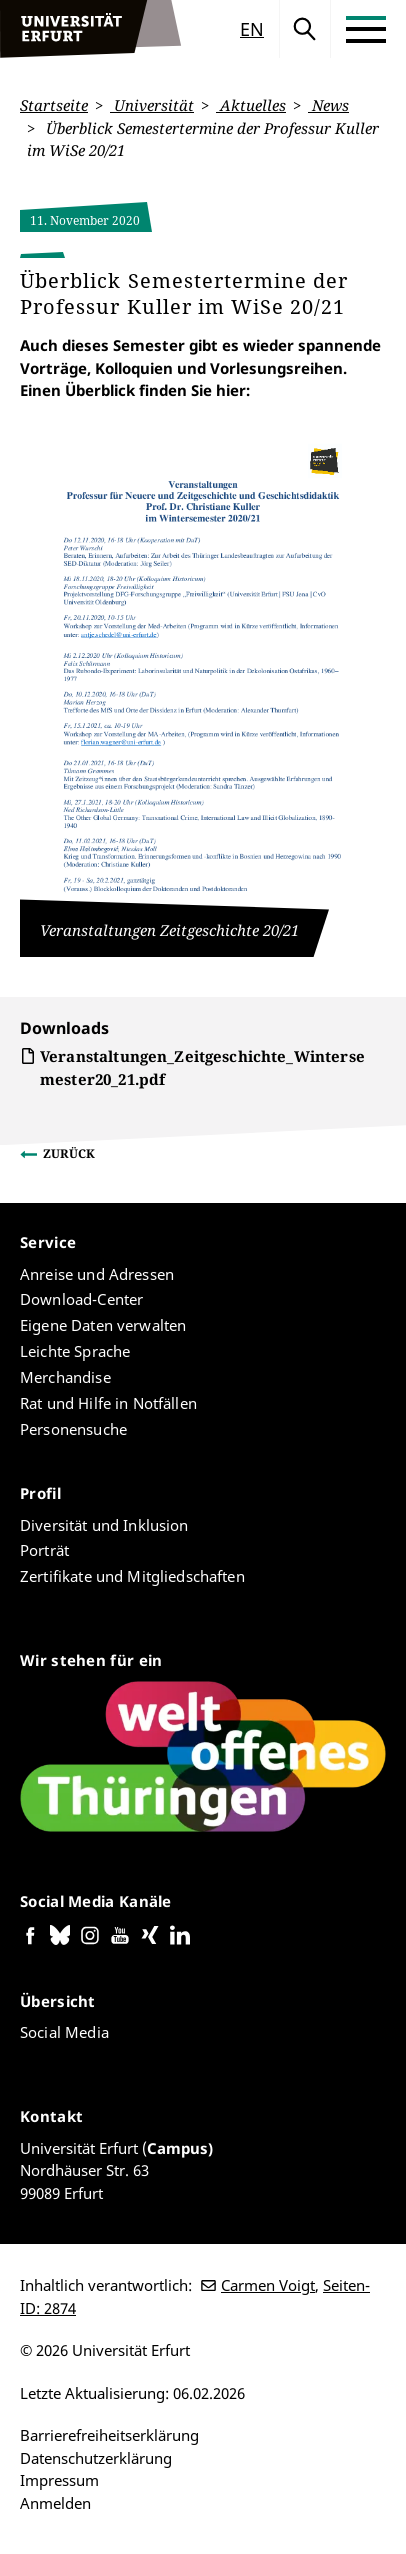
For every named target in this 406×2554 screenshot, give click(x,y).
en (252, 29)
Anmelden (55, 2503)
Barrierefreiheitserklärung (109, 2435)
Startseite (54, 105)
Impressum (59, 2480)
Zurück (69, 1153)
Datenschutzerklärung (96, 2458)
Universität (152, 105)
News (328, 105)
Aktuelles (251, 105)
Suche (305, 29)
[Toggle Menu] (366, 29)
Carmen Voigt (268, 2285)
